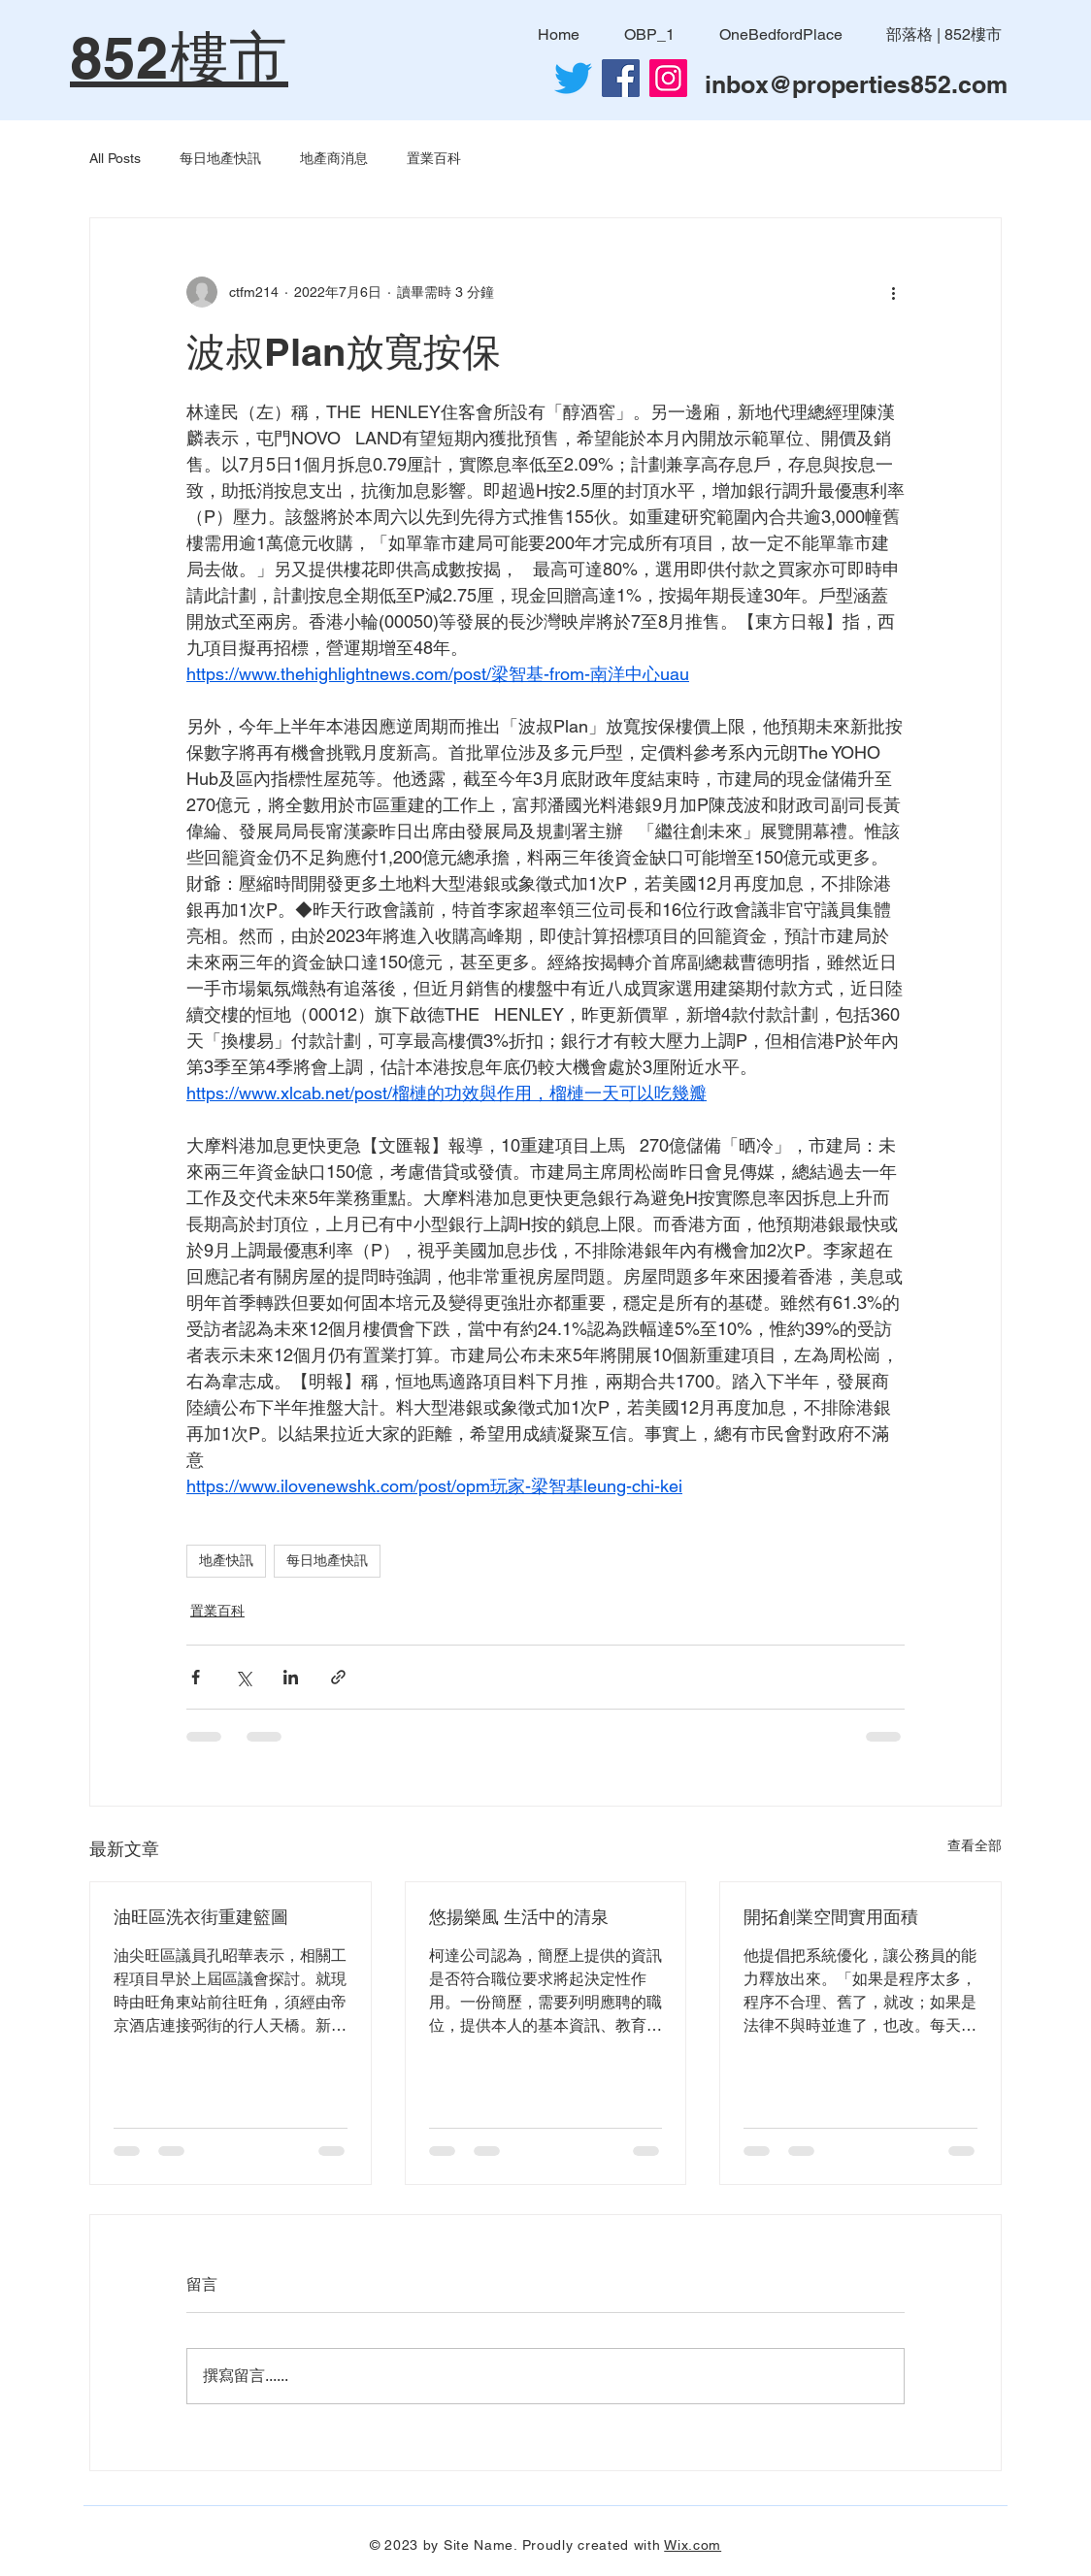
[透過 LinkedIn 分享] (290, 1677)
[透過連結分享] (338, 1677)
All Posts (115, 158)
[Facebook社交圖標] (621, 78)
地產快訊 (226, 1560)
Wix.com (692, 2545)
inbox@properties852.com (856, 84)
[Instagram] (668, 78)
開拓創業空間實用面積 (831, 1917)
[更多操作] (893, 292)
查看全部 (974, 1845)
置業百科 (434, 158)
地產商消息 (334, 158)
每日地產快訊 (220, 158)
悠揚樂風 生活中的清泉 (519, 1917)
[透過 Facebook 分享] (195, 1677)
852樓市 (179, 57)
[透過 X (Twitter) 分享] (243, 1677)
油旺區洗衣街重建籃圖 (201, 1917)
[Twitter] (573, 78)
